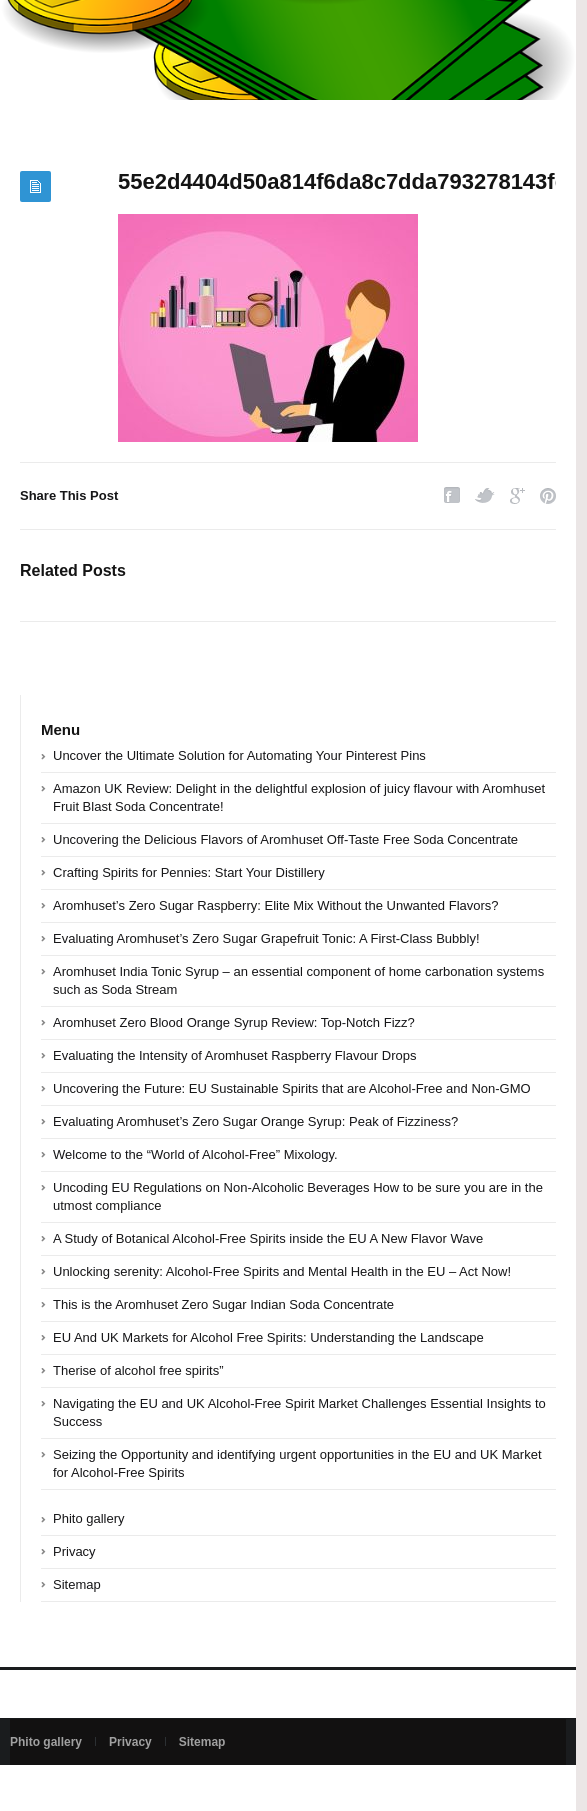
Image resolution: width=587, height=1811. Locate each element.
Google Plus (517, 495)
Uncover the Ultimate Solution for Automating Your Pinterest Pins (239, 755)
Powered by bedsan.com (76, 1788)
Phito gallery (89, 1518)
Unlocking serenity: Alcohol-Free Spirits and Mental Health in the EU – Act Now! (282, 1271)
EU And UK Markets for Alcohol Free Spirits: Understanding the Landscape (268, 1337)
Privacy (74, 1551)
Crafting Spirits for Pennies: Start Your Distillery (189, 872)
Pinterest (548, 495)
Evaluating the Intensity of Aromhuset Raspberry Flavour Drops (234, 1055)
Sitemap (77, 1584)
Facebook (452, 495)
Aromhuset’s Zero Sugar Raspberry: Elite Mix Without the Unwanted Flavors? (276, 905)
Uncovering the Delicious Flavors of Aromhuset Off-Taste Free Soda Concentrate (285, 839)
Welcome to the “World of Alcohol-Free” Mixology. (195, 1154)
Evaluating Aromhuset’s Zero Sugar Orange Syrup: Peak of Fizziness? (255, 1121)
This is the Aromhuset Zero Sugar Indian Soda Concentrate (223, 1304)
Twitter (485, 495)
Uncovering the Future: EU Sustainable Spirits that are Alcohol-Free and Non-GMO (292, 1088)
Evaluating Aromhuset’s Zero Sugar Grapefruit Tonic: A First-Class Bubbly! (266, 938)
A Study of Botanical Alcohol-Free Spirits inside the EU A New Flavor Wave (268, 1238)
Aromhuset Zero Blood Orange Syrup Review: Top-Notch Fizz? (234, 1022)
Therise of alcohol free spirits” (138, 1370)
